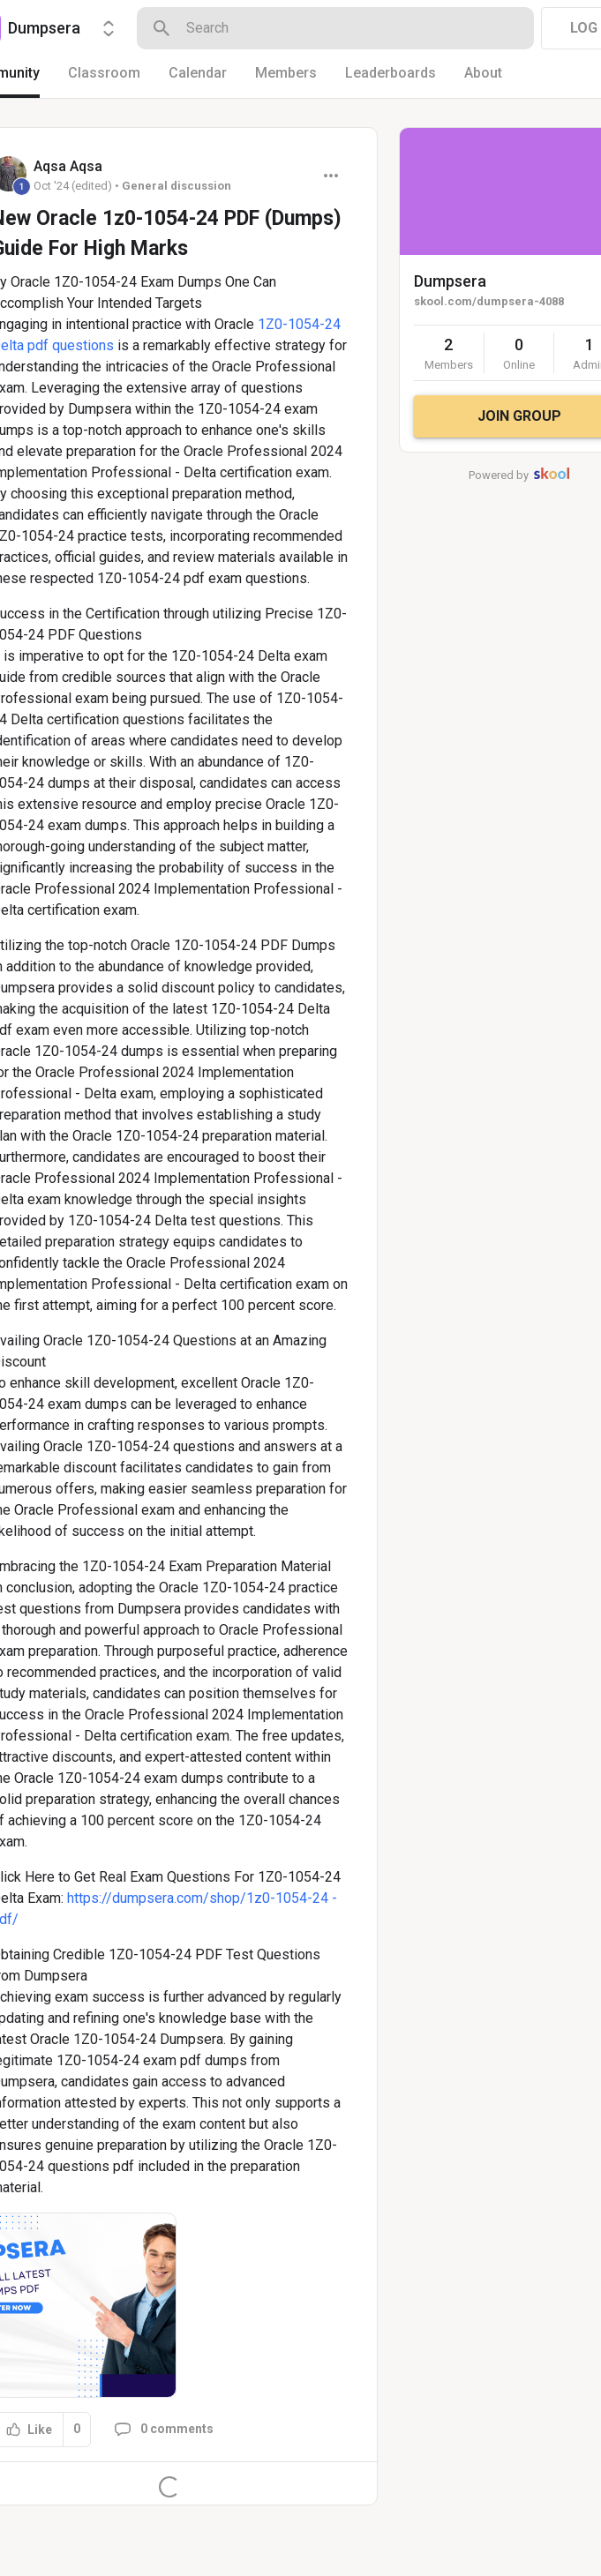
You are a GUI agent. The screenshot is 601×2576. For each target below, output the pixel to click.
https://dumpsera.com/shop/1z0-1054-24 (197, 1898)
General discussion (176, 185)
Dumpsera (450, 281)
